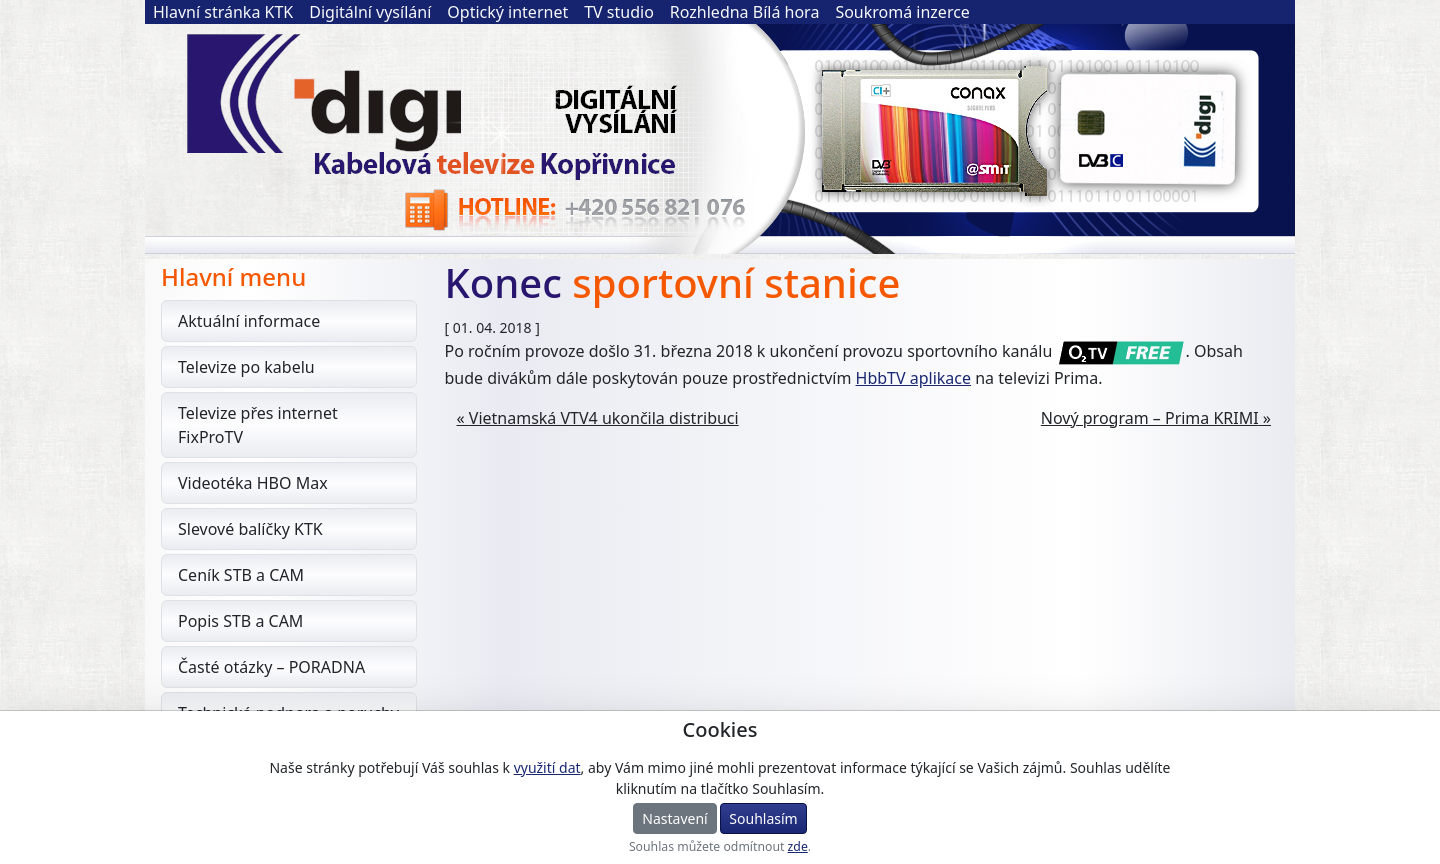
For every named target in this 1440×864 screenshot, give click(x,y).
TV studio (619, 12)
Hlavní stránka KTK (223, 12)
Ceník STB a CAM (241, 575)
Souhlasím (763, 818)
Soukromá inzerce (902, 12)
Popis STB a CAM (240, 621)
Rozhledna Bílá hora (745, 12)
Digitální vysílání (370, 12)
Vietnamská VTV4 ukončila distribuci (604, 418)
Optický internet (507, 12)
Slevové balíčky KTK (250, 529)
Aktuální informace (249, 321)
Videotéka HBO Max (253, 483)
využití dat (547, 767)
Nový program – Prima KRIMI (1150, 418)
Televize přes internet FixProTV (258, 425)
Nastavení (674, 818)
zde (798, 846)
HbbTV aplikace (914, 378)
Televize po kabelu (246, 367)
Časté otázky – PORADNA (271, 667)
